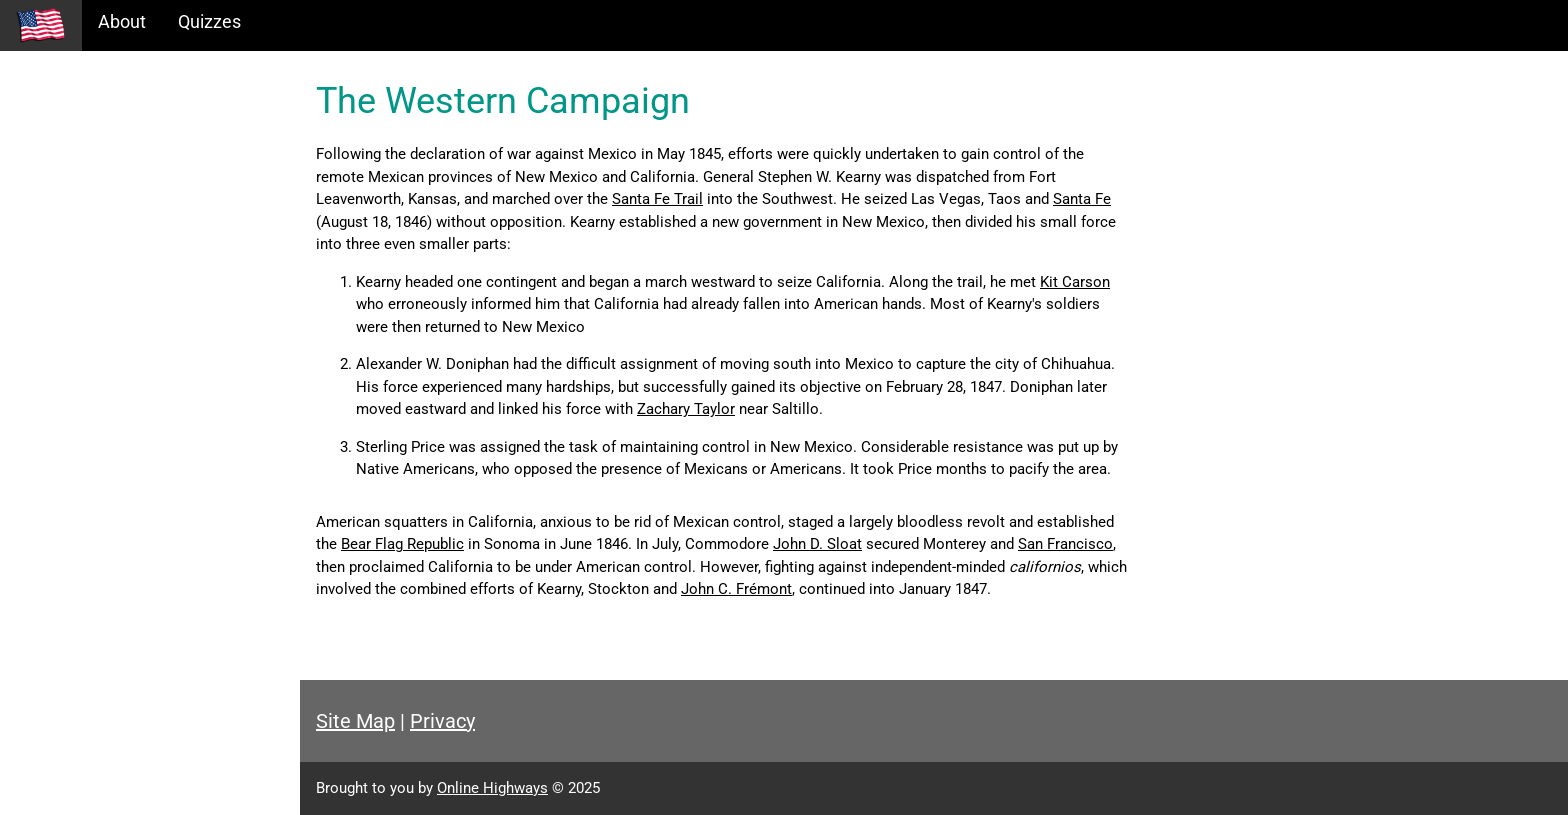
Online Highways (492, 788)
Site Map (355, 721)
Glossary (50, 259)
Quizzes (209, 21)
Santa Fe (1082, 199)
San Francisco (1065, 544)
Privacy (442, 721)
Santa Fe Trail (657, 199)
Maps (38, 216)
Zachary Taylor (686, 409)
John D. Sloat (817, 544)
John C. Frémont (736, 589)
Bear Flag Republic (402, 544)
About (122, 21)
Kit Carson (1075, 282)
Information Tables (91, 173)
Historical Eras (73, 130)
